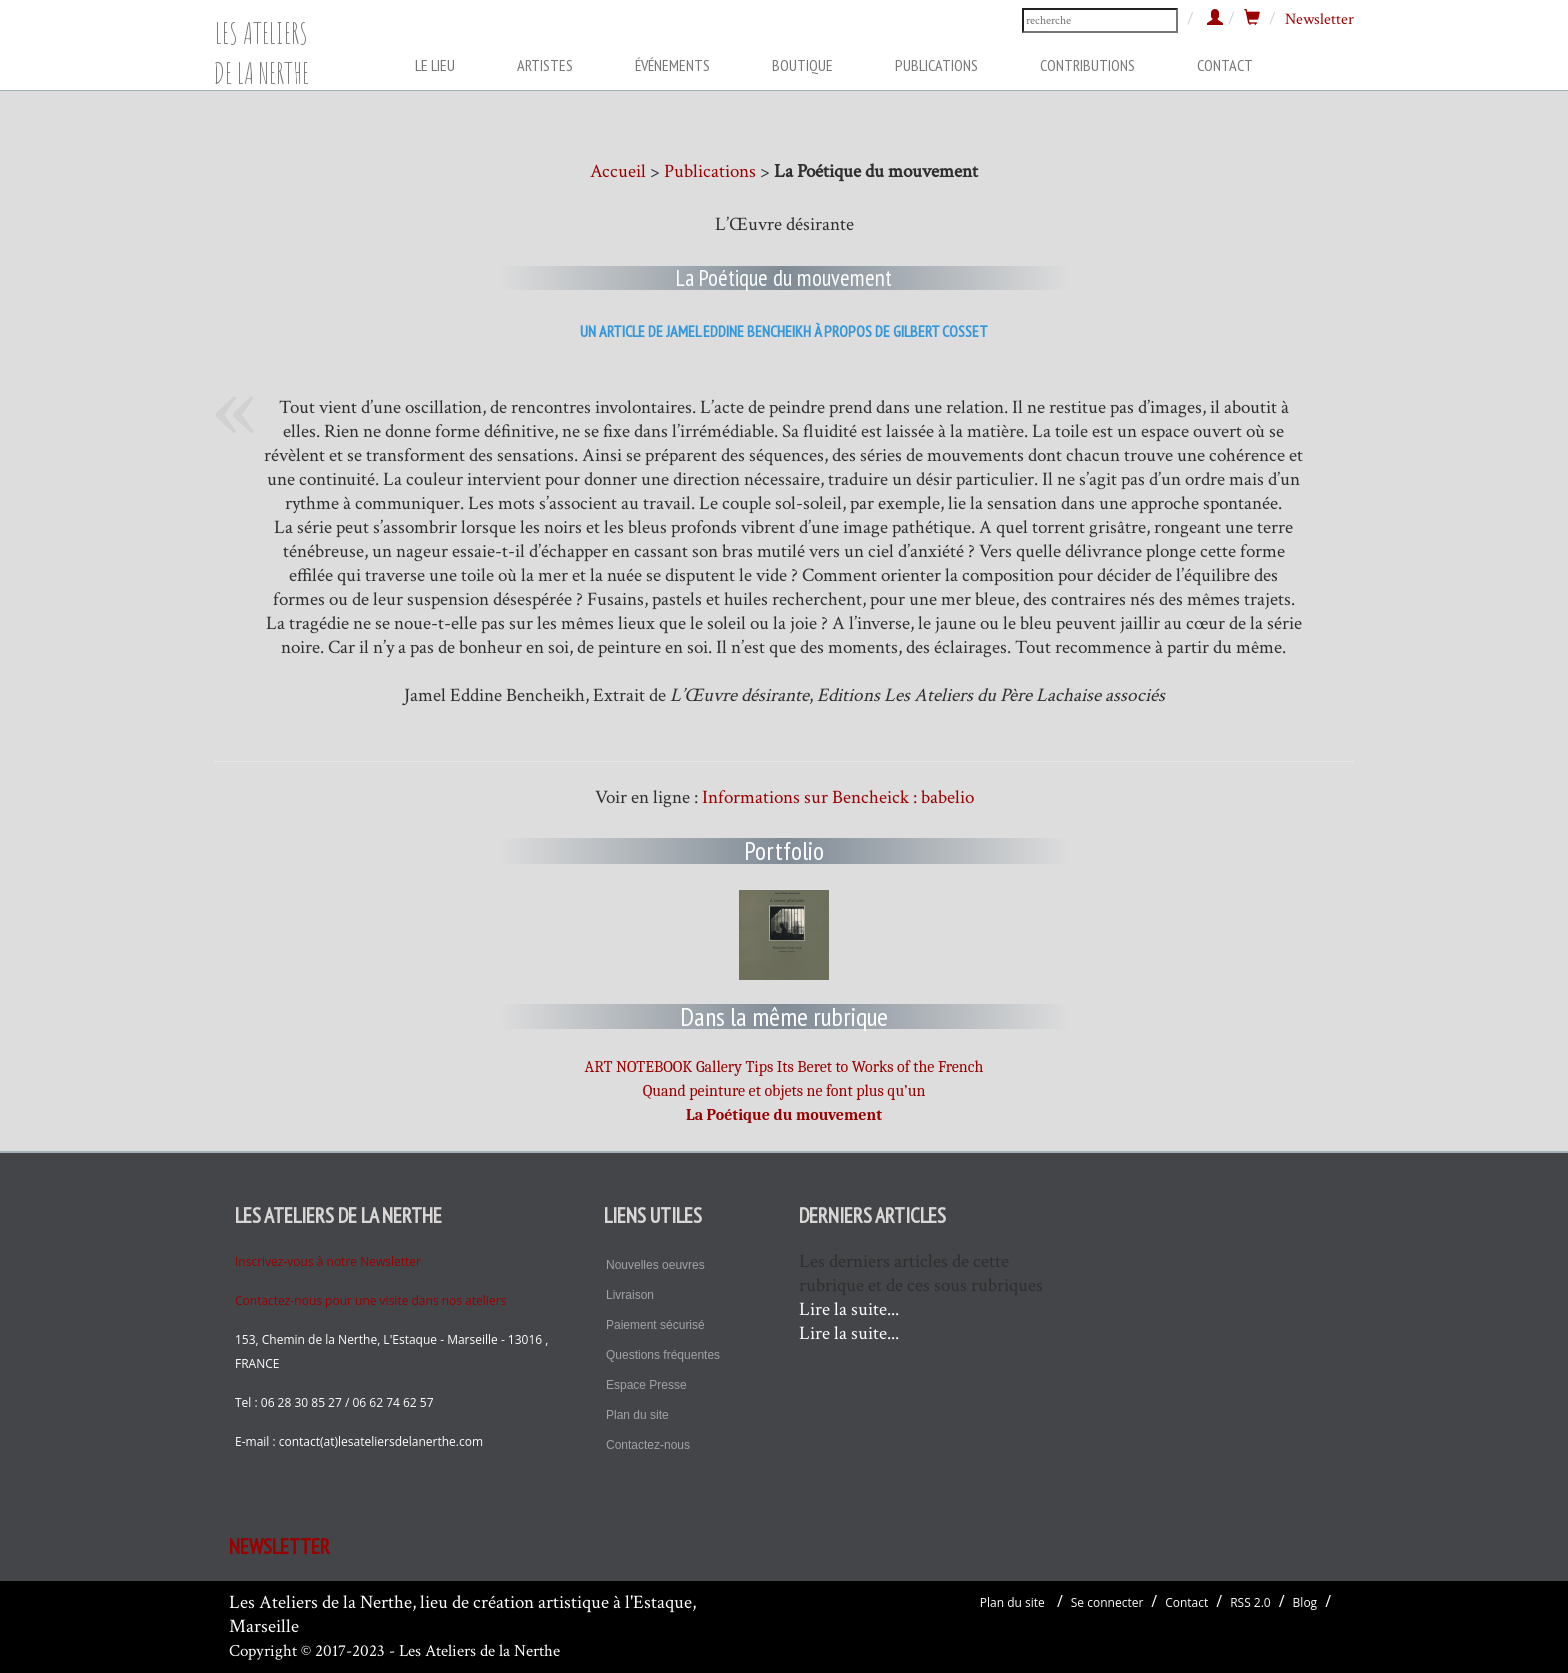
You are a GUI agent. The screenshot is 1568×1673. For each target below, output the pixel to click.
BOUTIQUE (802, 65)
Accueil (618, 171)
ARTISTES (545, 65)
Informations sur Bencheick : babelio (838, 797)
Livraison (630, 1295)
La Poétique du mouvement (784, 1115)
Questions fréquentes (663, 1355)
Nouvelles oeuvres (655, 1265)
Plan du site (637, 1415)
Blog (1305, 1602)
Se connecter (1107, 1602)
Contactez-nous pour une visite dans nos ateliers (370, 1300)
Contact (1186, 1602)
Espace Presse (646, 1385)
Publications (710, 171)
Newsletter (1319, 19)
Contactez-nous (648, 1445)
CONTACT (1225, 65)
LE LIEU (435, 65)
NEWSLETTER (279, 1546)
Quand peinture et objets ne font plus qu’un (784, 1091)
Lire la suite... (849, 1309)
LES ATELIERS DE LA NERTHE (261, 43)
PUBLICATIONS (936, 65)
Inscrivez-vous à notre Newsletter (328, 1261)
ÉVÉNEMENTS (672, 65)
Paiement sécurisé (655, 1325)
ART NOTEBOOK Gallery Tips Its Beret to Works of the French (784, 1067)
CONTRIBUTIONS (1087, 65)
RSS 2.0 (1250, 1602)
